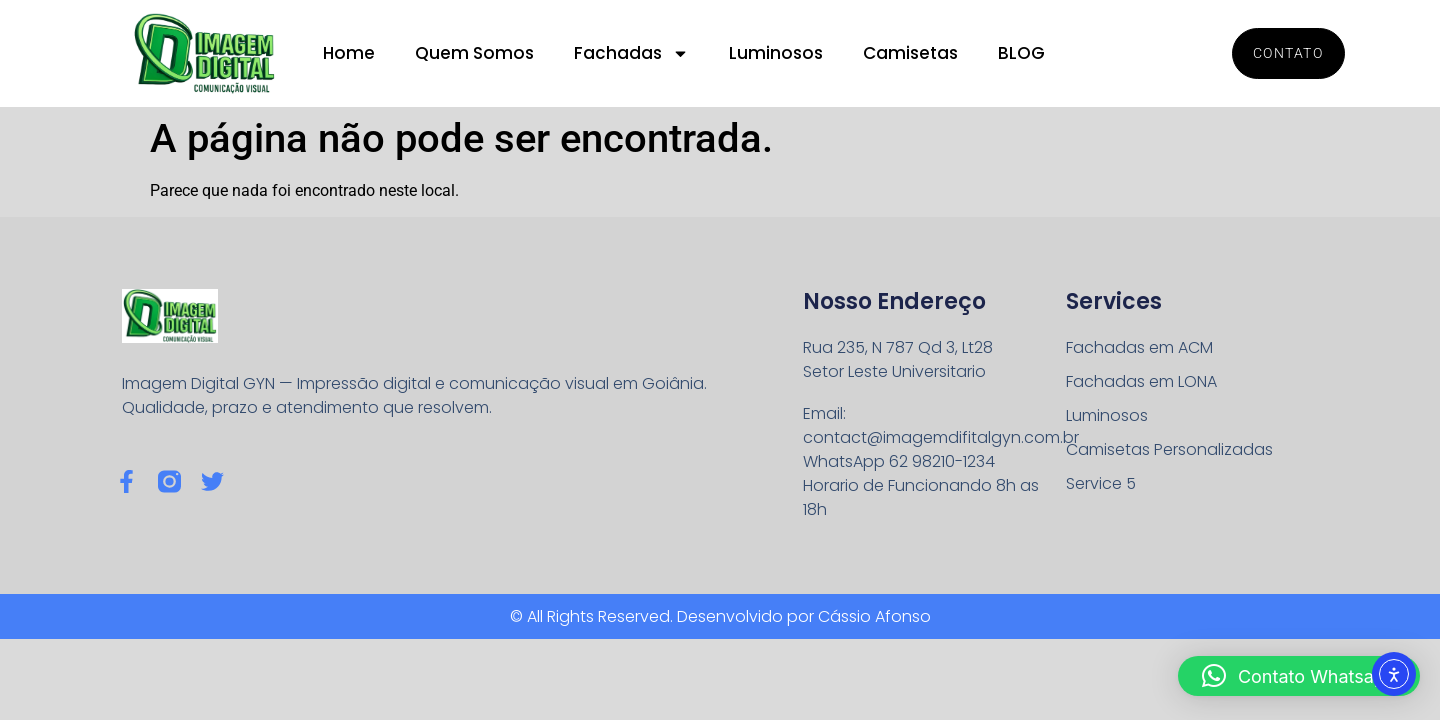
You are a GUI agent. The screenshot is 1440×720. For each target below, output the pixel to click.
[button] (1299, 676)
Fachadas (631, 53)
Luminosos (776, 53)
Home (349, 53)
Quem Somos (474, 53)
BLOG (1021, 53)
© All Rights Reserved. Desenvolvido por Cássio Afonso (720, 616)
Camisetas (910, 53)
